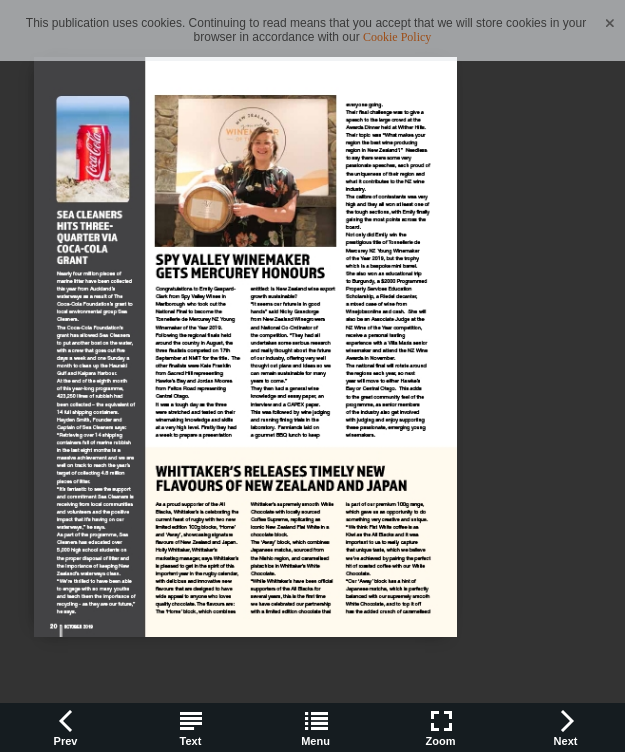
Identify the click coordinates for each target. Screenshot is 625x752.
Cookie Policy (397, 37)
